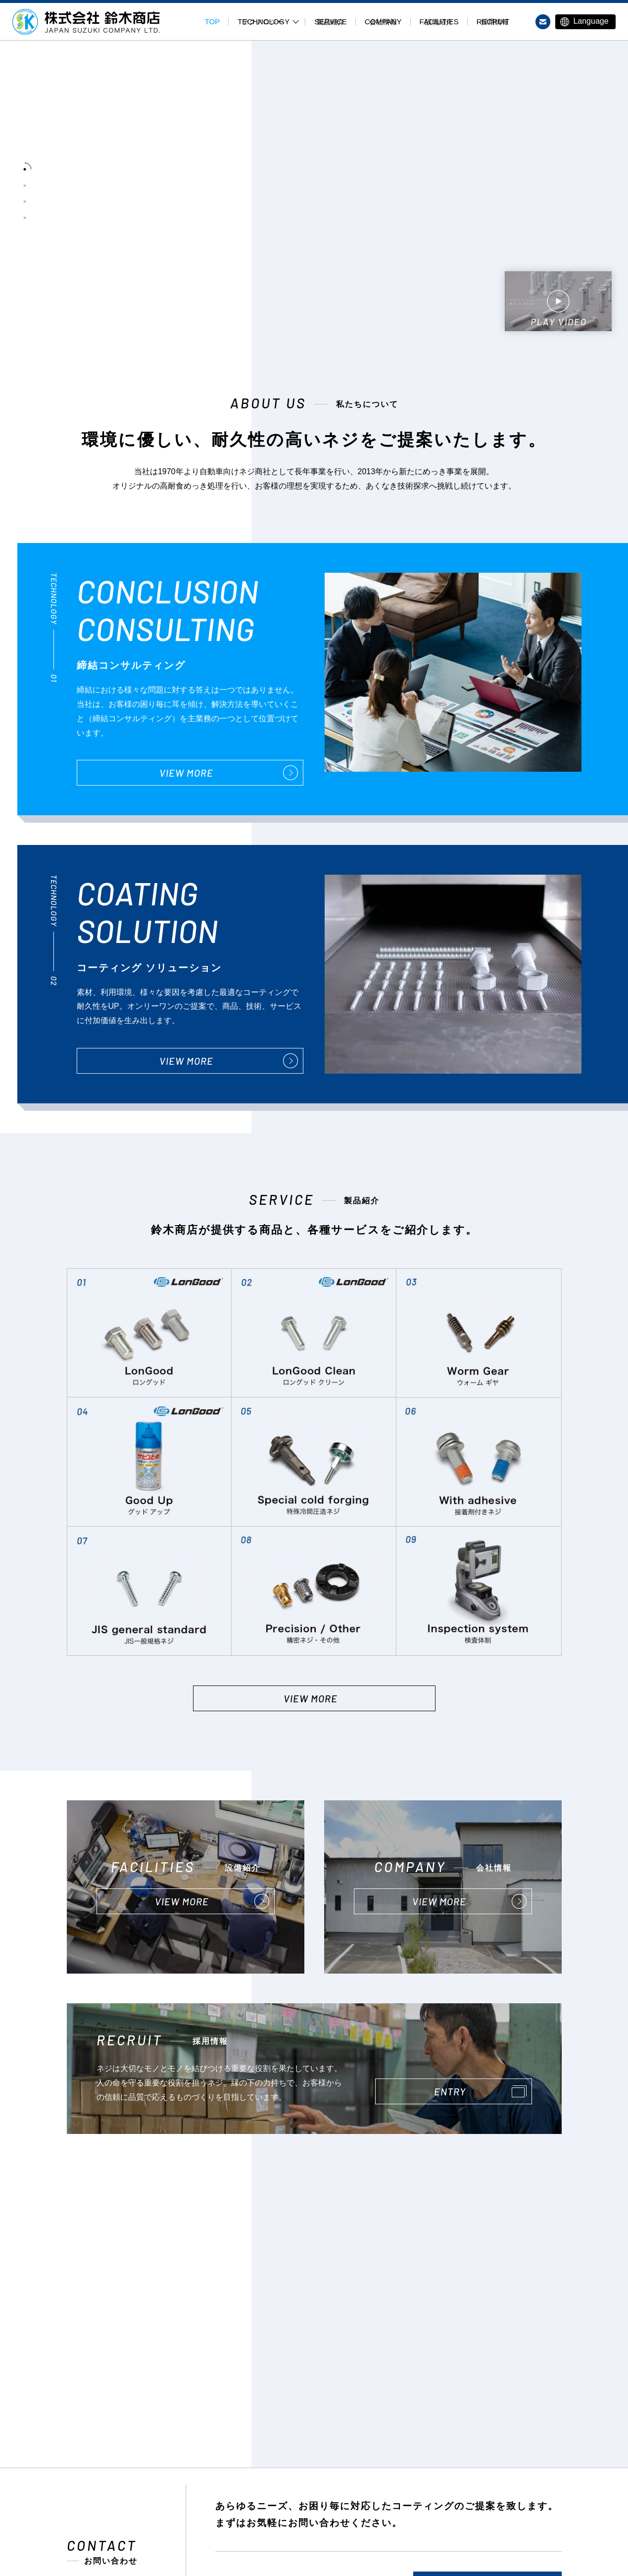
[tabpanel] (338, 194)
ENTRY (450, 2091)
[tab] (24, 163)
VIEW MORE (186, 773)
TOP (212, 21)
